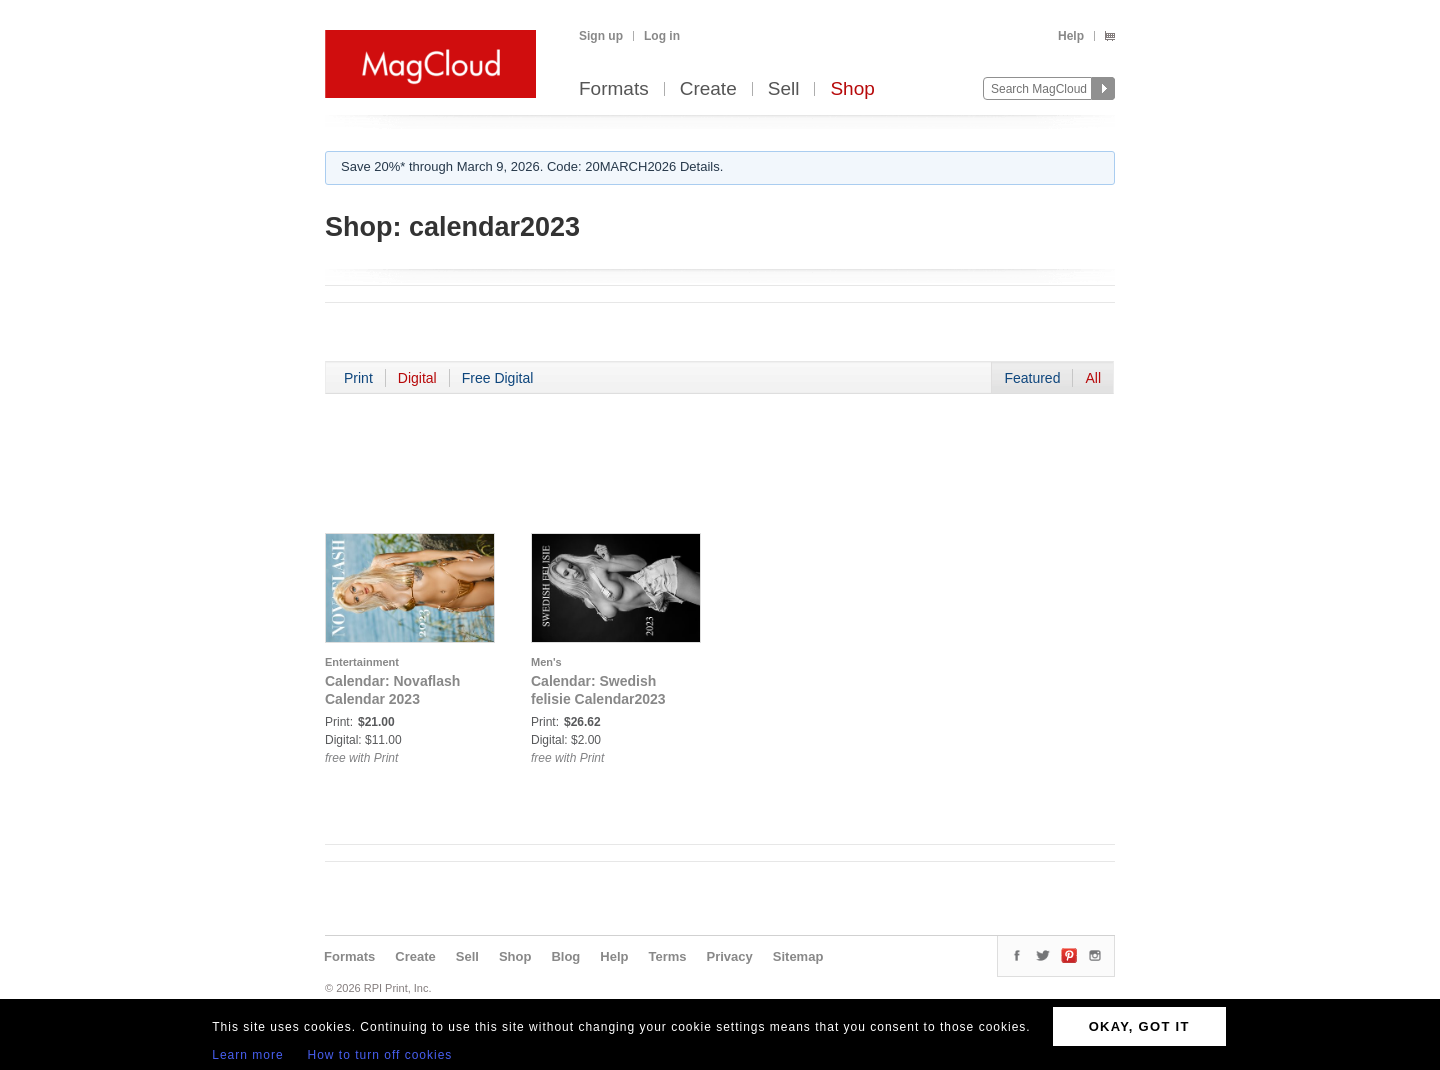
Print (358, 378)
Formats (614, 89)
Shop (852, 89)
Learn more (247, 1055)
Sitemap (798, 956)
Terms (667, 956)
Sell (784, 89)
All (1093, 378)
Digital (417, 378)
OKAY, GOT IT (1139, 1026)
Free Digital (498, 378)
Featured (1032, 378)
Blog (565, 956)
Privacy (730, 956)
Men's (546, 662)
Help (1071, 36)
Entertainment (362, 662)
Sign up (601, 36)
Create (708, 89)
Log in (662, 36)
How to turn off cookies (380, 1055)
